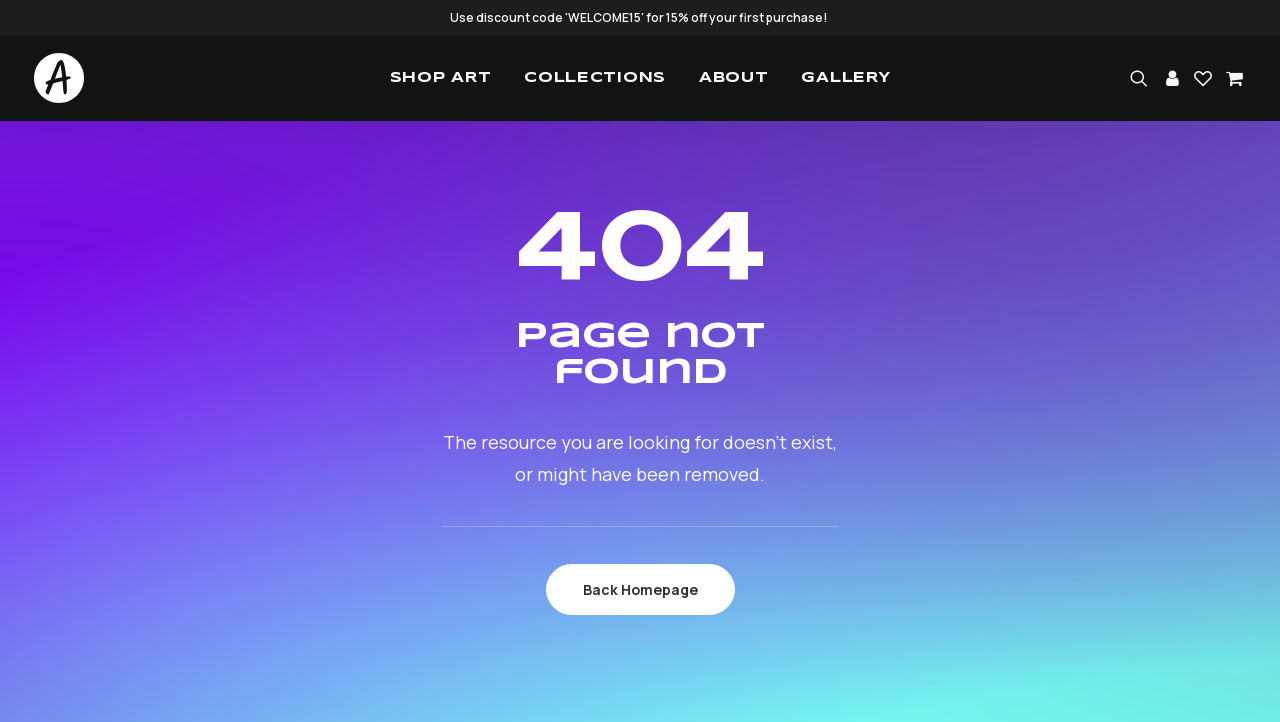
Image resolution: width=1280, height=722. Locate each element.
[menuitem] (441, 78)
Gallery (845, 78)
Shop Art (441, 78)
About (734, 78)
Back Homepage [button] (640, 589)
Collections (595, 78)
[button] (1142, 78)
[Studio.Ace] (59, 78)
